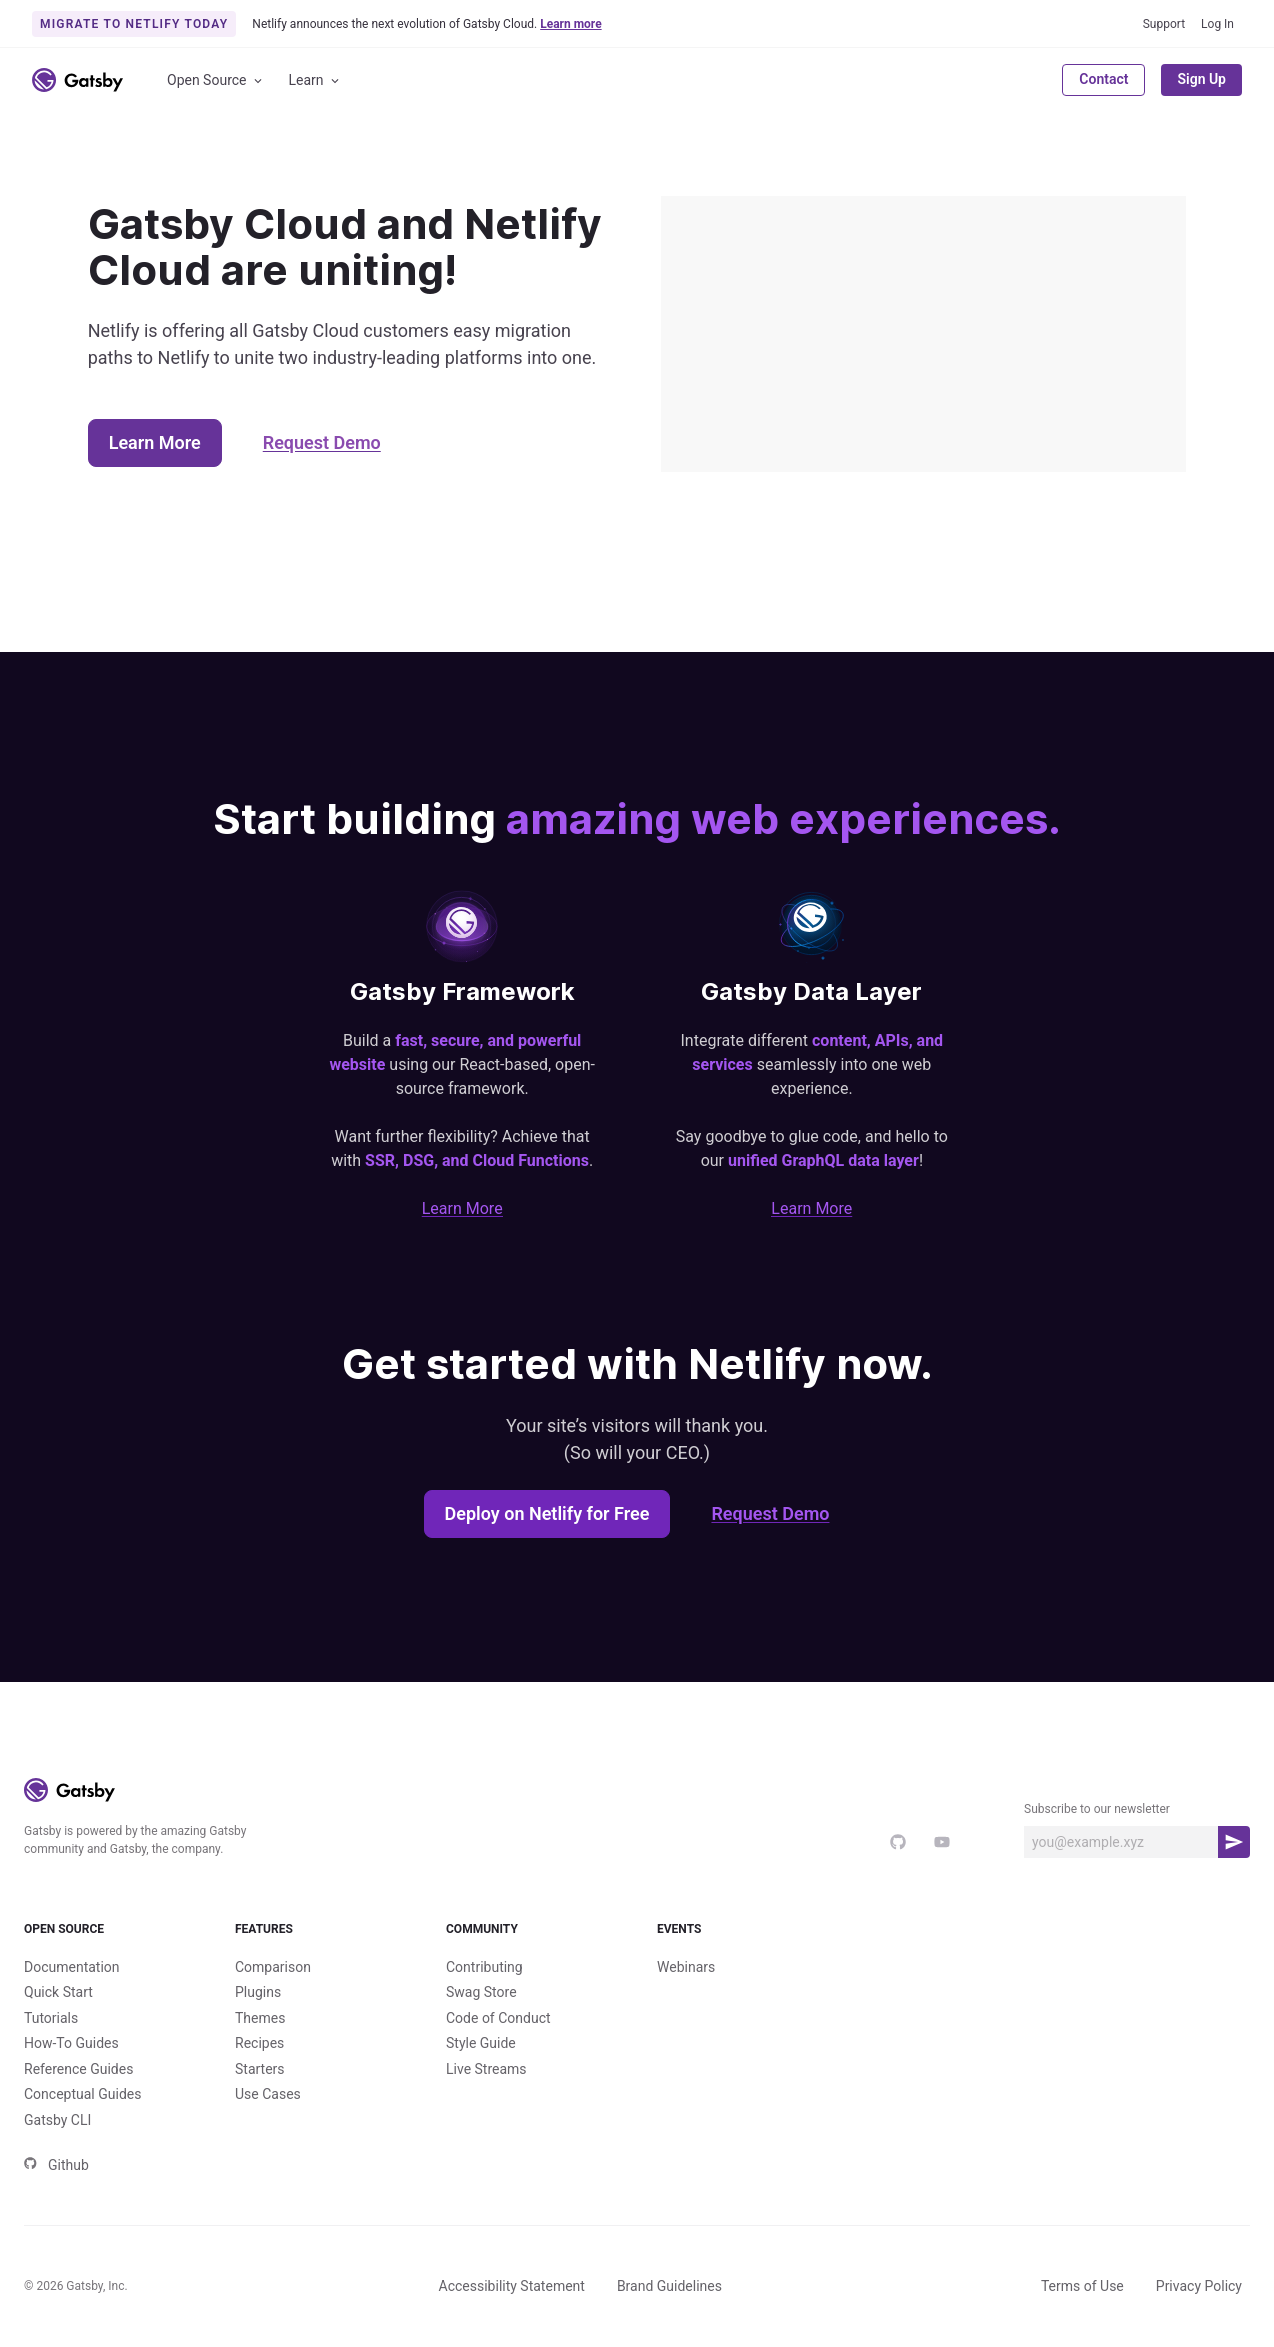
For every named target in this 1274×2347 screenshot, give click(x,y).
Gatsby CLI (57, 2120)
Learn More (155, 442)
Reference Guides (78, 2069)
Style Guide (481, 2043)
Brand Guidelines (669, 2286)
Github (56, 2165)
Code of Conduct (498, 2018)
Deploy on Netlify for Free (547, 1513)
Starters (260, 2069)
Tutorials (51, 2018)
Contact (1103, 79)
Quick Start (58, 1992)
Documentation (72, 1967)
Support (1164, 24)
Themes (260, 2018)
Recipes (259, 2043)
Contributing (484, 1967)
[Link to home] (77, 80)
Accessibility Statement (512, 2286)
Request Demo (322, 442)
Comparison (273, 1967)
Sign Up (1201, 79)
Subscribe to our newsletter (1097, 1809)
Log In (1217, 24)
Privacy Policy (1199, 2286)
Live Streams (486, 2069)
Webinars (686, 1967)
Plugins (258, 1992)
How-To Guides (71, 2043)
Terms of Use (1082, 2286)
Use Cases (268, 2094)
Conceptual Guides (82, 2094)
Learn (315, 80)
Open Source (216, 80)
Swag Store (481, 1992)
